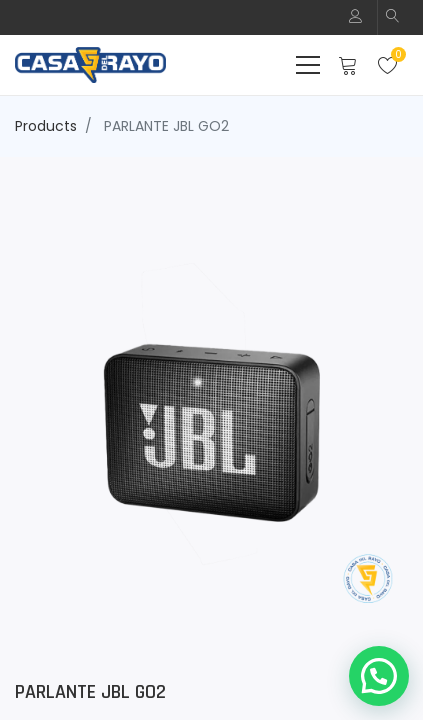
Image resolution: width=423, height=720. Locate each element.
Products (46, 126)
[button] (393, 17)
